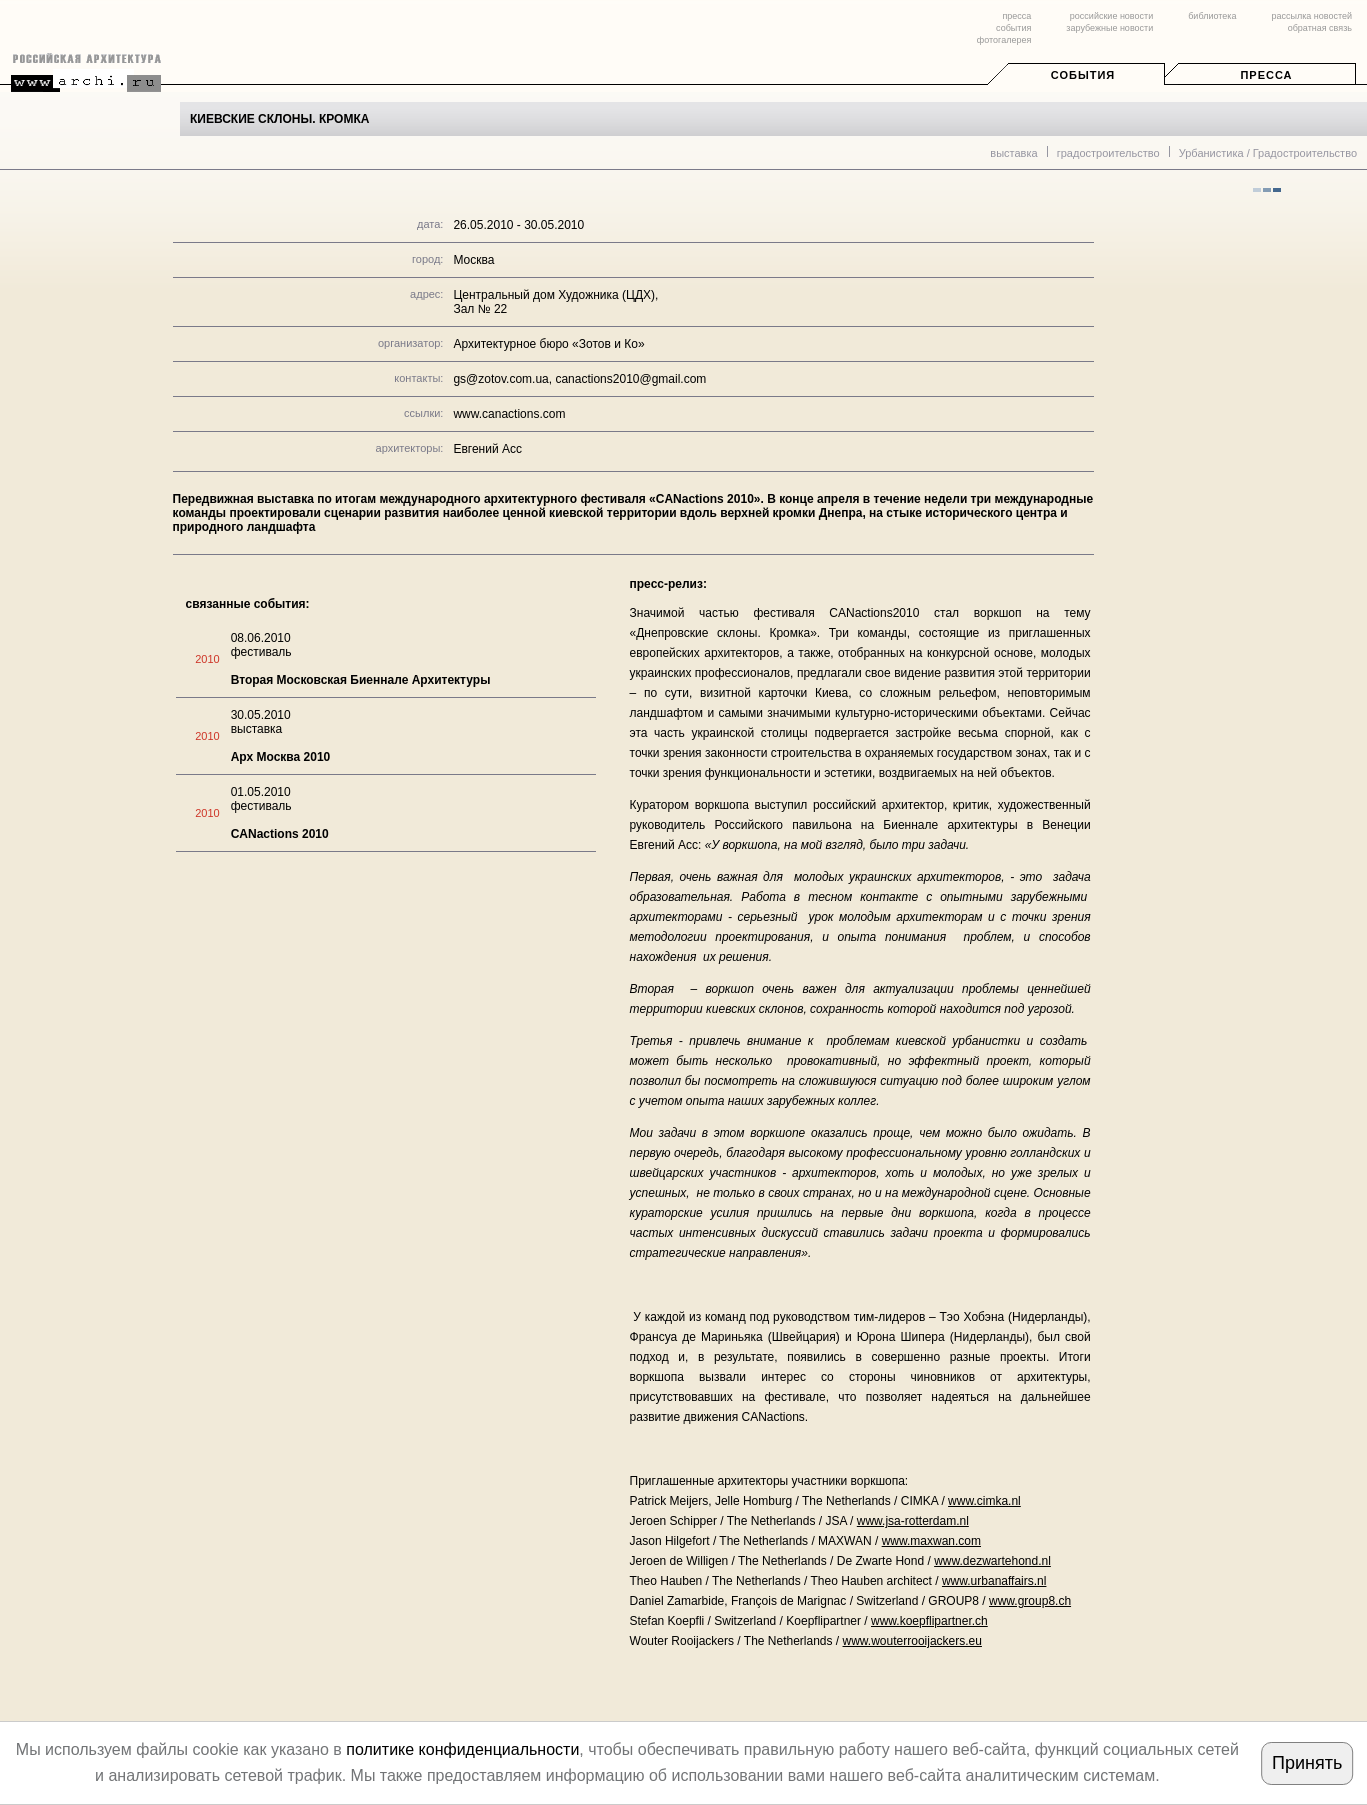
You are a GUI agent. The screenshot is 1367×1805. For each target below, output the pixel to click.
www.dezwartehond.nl (992, 1561)
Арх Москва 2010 (281, 757)
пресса (1016, 16)
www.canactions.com (509, 414)
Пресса (1266, 75)
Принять (1307, 1763)
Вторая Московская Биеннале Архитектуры (361, 680)
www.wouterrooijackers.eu (912, 1641)
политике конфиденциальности (462, 1749)
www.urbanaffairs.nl (994, 1581)
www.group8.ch (1030, 1601)
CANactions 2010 (280, 834)
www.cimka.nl (984, 1501)
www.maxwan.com (931, 1541)
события (1013, 28)
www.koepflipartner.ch (929, 1621)
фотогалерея (1004, 40)
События (1083, 75)
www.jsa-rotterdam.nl (913, 1521)
